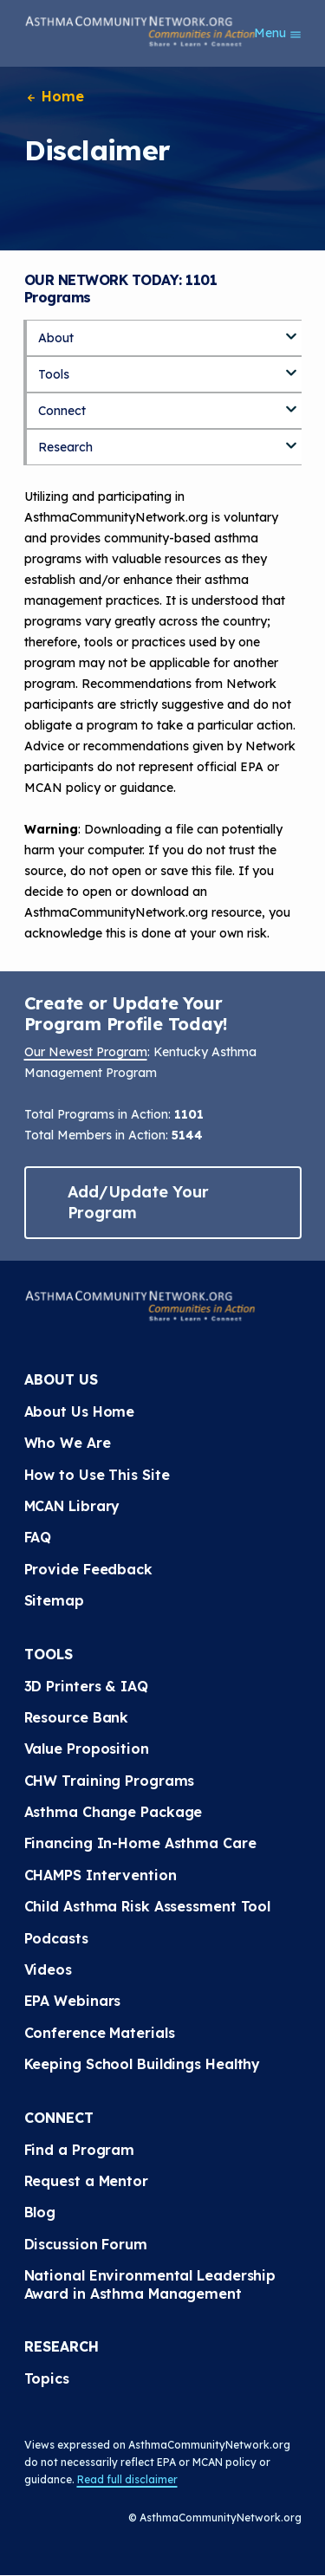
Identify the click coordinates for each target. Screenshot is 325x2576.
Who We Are (67, 1442)
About (56, 338)
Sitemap (54, 1600)
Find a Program (79, 2149)
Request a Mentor (86, 2181)
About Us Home (79, 1411)
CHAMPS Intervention (100, 1875)
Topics (46, 2378)
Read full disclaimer (127, 2479)
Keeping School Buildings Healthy (142, 2064)
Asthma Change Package (113, 1811)
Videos (48, 1969)
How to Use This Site (97, 1474)
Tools (53, 374)
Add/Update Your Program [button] (139, 1202)
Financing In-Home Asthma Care (140, 1843)
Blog (40, 2212)
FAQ (38, 1537)
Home (54, 96)
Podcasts (56, 1938)
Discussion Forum (85, 2244)
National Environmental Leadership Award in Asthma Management (152, 2284)
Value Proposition (86, 1748)
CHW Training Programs (109, 1780)
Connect (62, 411)
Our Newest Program (85, 1052)
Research (65, 447)
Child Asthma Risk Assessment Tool (147, 1906)
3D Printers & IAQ (86, 1686)
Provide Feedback (88, 1569)
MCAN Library (72, 1506)
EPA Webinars (72, 2000)
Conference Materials (99, 2032)
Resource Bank (76, 1717)
